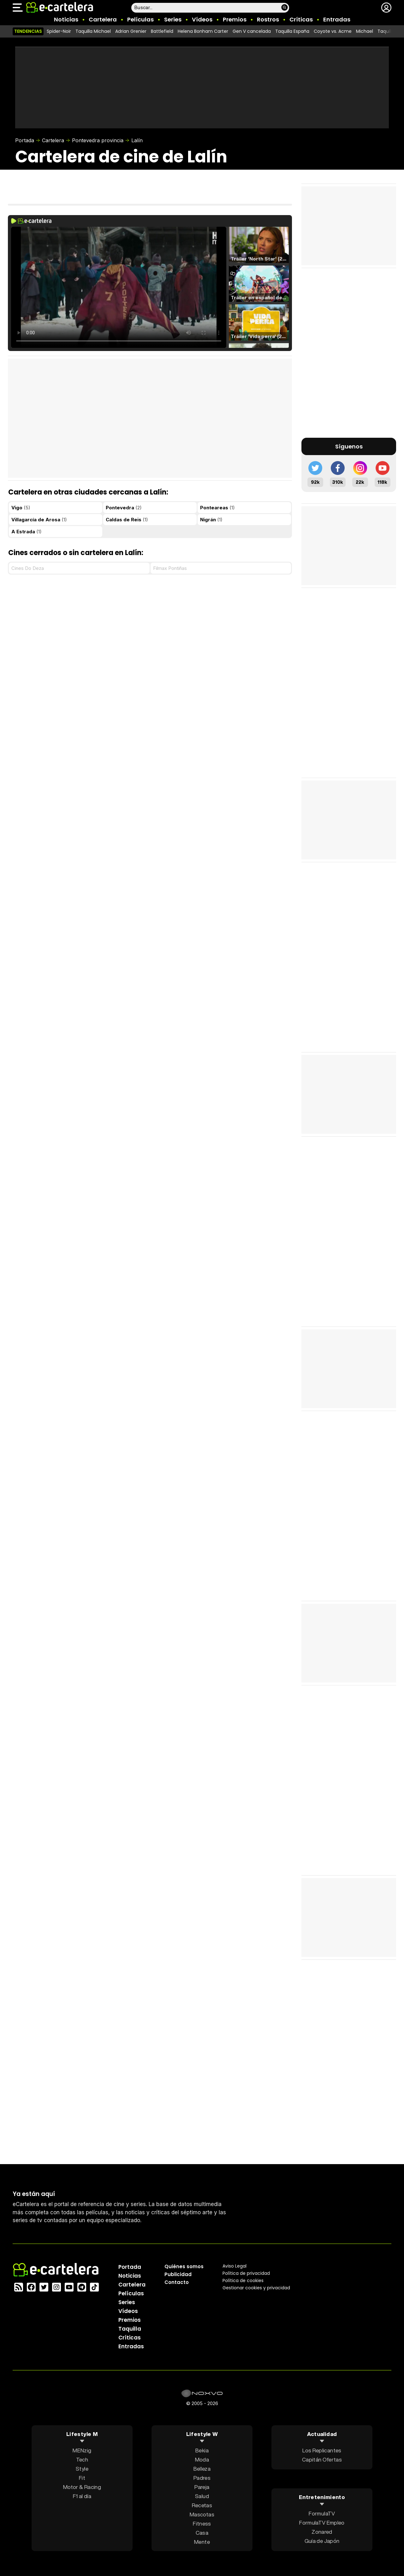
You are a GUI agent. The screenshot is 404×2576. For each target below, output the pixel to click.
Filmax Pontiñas (170, 568)
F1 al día (82, 2496)
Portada (24, 140)
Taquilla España (292, 31)
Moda (202, 2459)
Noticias (66, 19)
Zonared (322, 2532)
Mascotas (202, 2514)
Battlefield (162, 31)
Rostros (268, 19)
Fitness (202, 2523)
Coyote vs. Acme (333, 31)
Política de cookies (243, 2280)
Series (172, 19)
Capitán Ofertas (322, 2459)
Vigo (20, 508)
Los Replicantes (321, 2450)
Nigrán (211, 520)
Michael (364, 31)
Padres (202, 2477)
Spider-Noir (59, 31)
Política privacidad (246, 2273)
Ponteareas (217, 508)
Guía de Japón (322, 2541)
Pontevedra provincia (97, 140)
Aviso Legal (235, 2266)
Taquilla (129, 2328)
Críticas (301, 19)
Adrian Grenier (130, 31)
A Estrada (26, 532)
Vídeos (202, 19)
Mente (202, 2541)
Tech (82, 2459)
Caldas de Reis (127, 520)
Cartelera (103, 19)
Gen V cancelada (252, 31)
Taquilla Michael (93, 31)
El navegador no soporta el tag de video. (118, 287)
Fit (82, 2477)
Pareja (201, 2487)
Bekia (202, 2450)
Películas (140, 19)
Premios (235, 19)
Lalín (137, 140)
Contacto (176, 2282)
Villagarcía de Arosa (39, 520)
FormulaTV (322, 2513)
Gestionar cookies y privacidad (256, 2287)
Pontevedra (124, 508)
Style (82, 2468)
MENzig (82, 2450)
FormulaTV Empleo (321, 2522)
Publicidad (178, 2274)
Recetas (202, 2505)
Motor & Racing (82, 2487)
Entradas (336, 19)
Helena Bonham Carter (203, 31)
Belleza (202, 2468)
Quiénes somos (184, 2266)
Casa (202, 2532)
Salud (202, 2496)
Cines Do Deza (27, 568)
